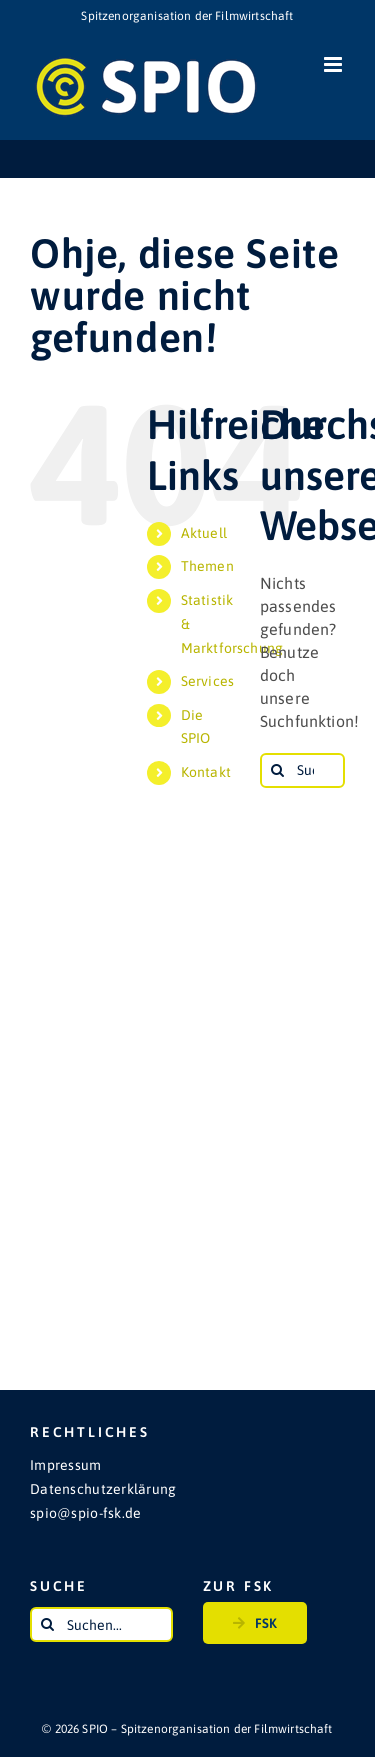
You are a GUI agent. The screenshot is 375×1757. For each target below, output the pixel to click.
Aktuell (204, 533)
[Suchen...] (302, 770)
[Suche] (277, 770)
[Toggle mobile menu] (334, 64)
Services (207, 681)
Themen (207, 566)
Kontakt (206, 772)
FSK (255, 1619)
